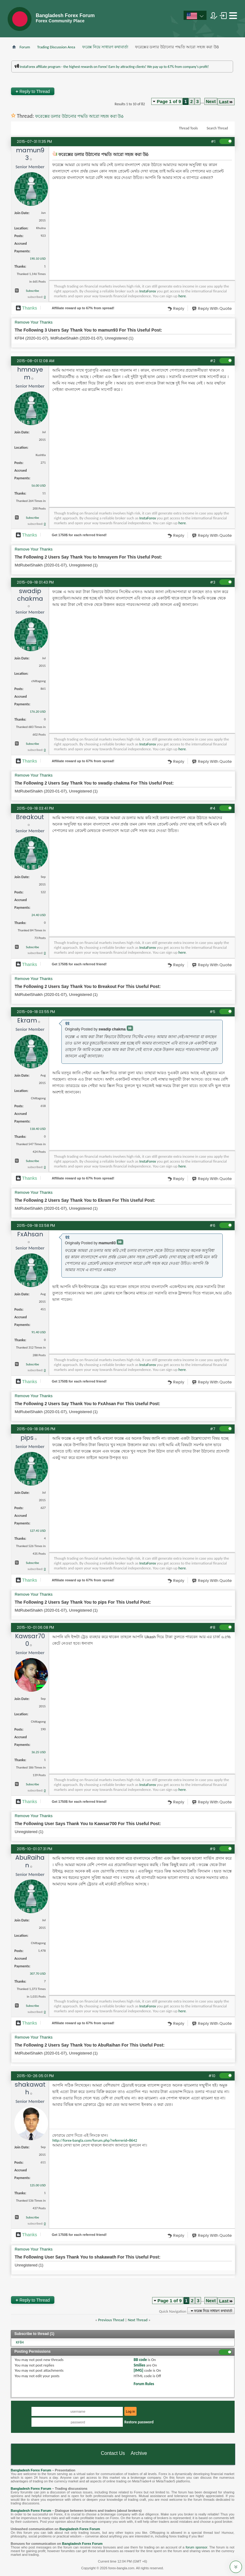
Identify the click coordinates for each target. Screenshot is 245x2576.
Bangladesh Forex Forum (31, 2470)
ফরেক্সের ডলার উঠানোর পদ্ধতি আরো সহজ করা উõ (79, 116)
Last (226, 101)
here (182, 296)
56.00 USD (38, 486)
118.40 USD (38, 1129)
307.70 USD (38, 1974)
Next (211, 101)
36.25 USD (38, 1752)
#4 (212, 808)
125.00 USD (38, 2185)
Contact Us (113, 2453)
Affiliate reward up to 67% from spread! (83, 308)
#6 (212, 1225)
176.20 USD (38, 712)
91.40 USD (38, 1332)
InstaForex (147, 291)
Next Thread (138, 2320)
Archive (139, 2453)
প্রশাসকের (175, 79)
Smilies (139, 2365)
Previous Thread (111, 2320)
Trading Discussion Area (56, 47)
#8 (212, 1627)
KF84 (20, 2342)
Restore (139, 2422)
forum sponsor (196, 2547)
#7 (212, 1428)
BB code (140, 2359)
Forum (25, 47)
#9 (212, 1848)
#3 (212, 582)
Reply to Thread (33, 91)
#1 (213, 141)
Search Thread (217, 128)
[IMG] (138, 2370)
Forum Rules (143, 2383)
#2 (212, 360)
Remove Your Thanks (34, 322)
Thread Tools (188, 128)
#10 (211, 2075)
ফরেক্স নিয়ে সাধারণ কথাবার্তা (105, 47)
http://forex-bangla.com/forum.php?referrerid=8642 (94, 2140)
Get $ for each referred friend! (79, 535)
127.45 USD (38, 1531)
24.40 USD (38, 915)
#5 (212, 1011)
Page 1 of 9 (169, 101)
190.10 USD (38, 259)
